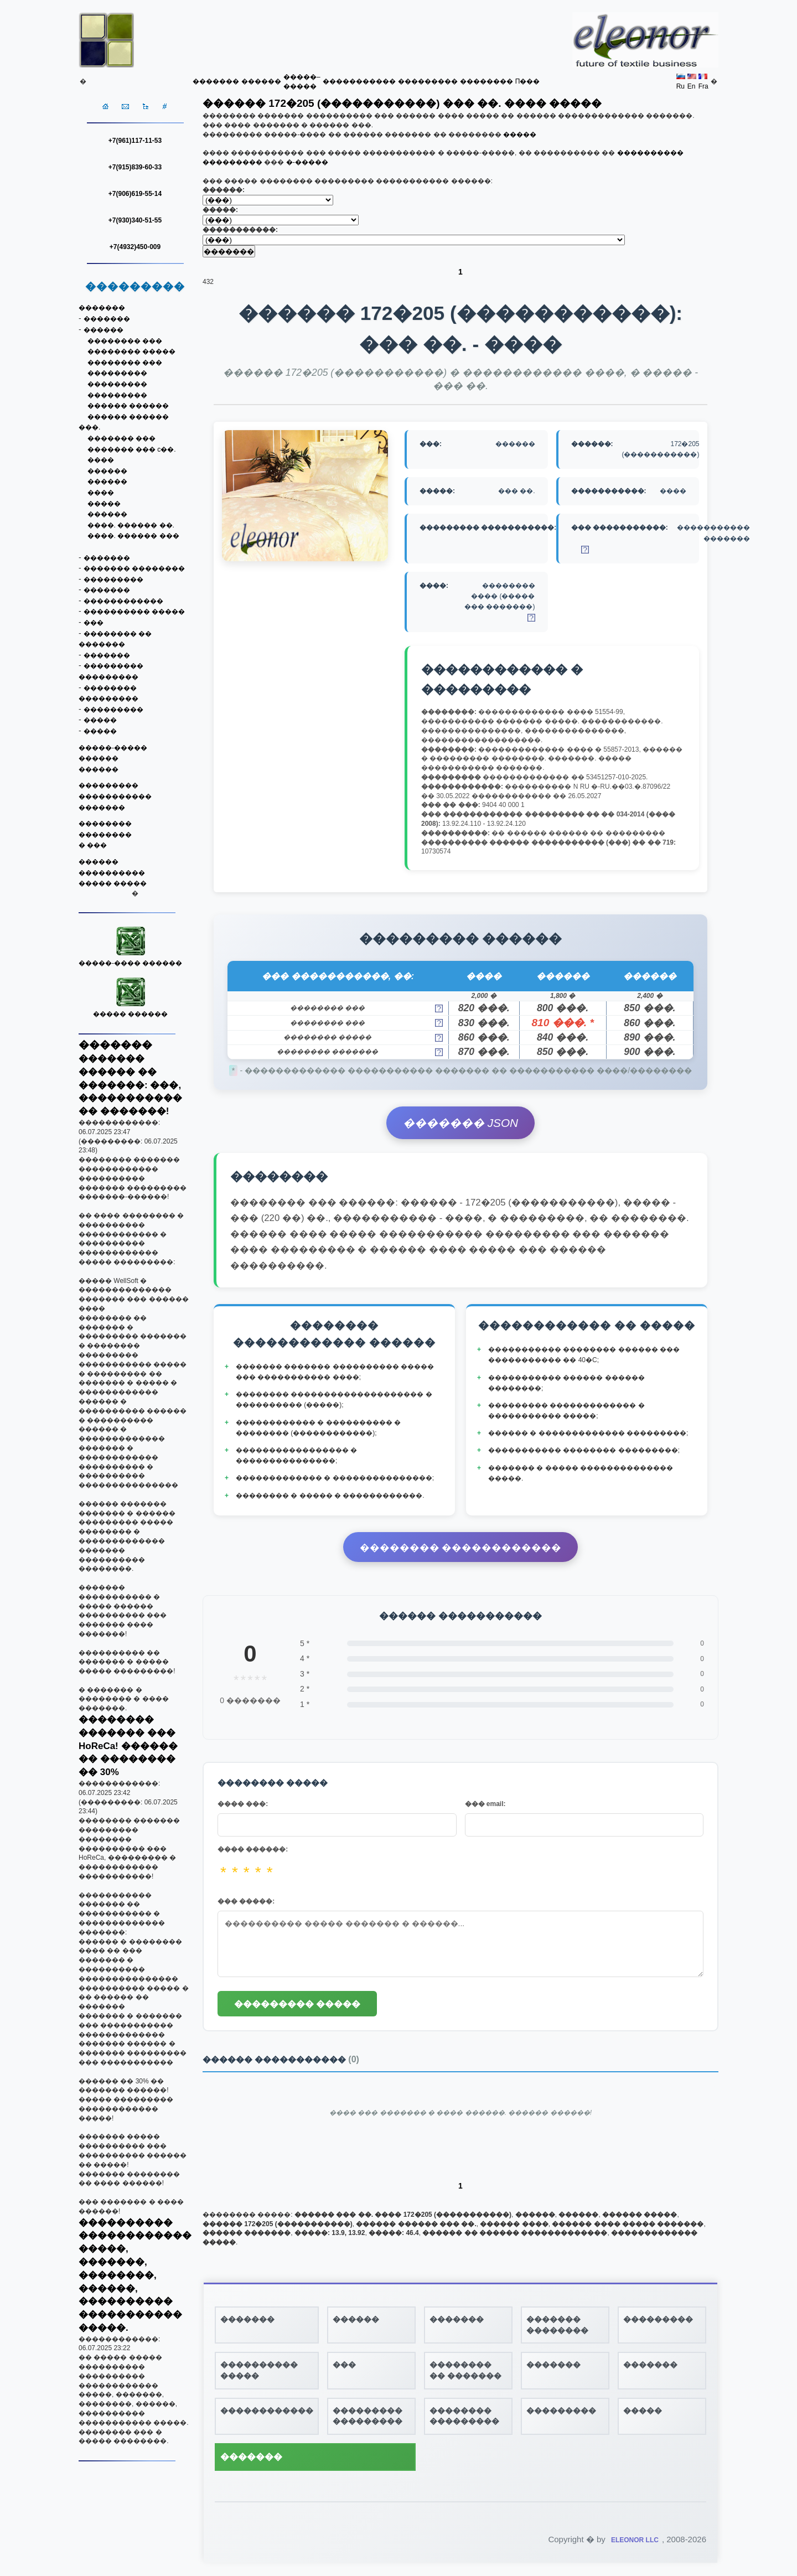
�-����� (307, 162)
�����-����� (113, 748)
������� (216, 81)
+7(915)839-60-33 (135, 167)
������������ (123, 601)
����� (104, 504)
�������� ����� (131, 351)
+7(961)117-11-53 (135, 140)
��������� (428, 81)
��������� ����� (297, 2004)
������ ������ (128, 406)
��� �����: (246, 1901)
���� (100, 460)
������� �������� (134, 568)
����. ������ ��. (130, 525)
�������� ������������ (461, 1547)
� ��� (93, 845)
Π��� (527, 81)
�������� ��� (124, 341)
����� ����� (113, 883)
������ (261, 81)
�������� (486, 81)
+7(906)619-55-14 (135, 194)
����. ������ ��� (133, 536)
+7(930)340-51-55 (135, 220)
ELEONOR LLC (635, 2540)
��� (93, 623)
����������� (359, 81)
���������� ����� (134, 611)
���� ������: (253, 1849)
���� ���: (243, 1804)
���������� (112, 873)
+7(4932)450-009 (135, 247)
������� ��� (121, 438)
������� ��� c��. (131, 449)
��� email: (485, 1804)
